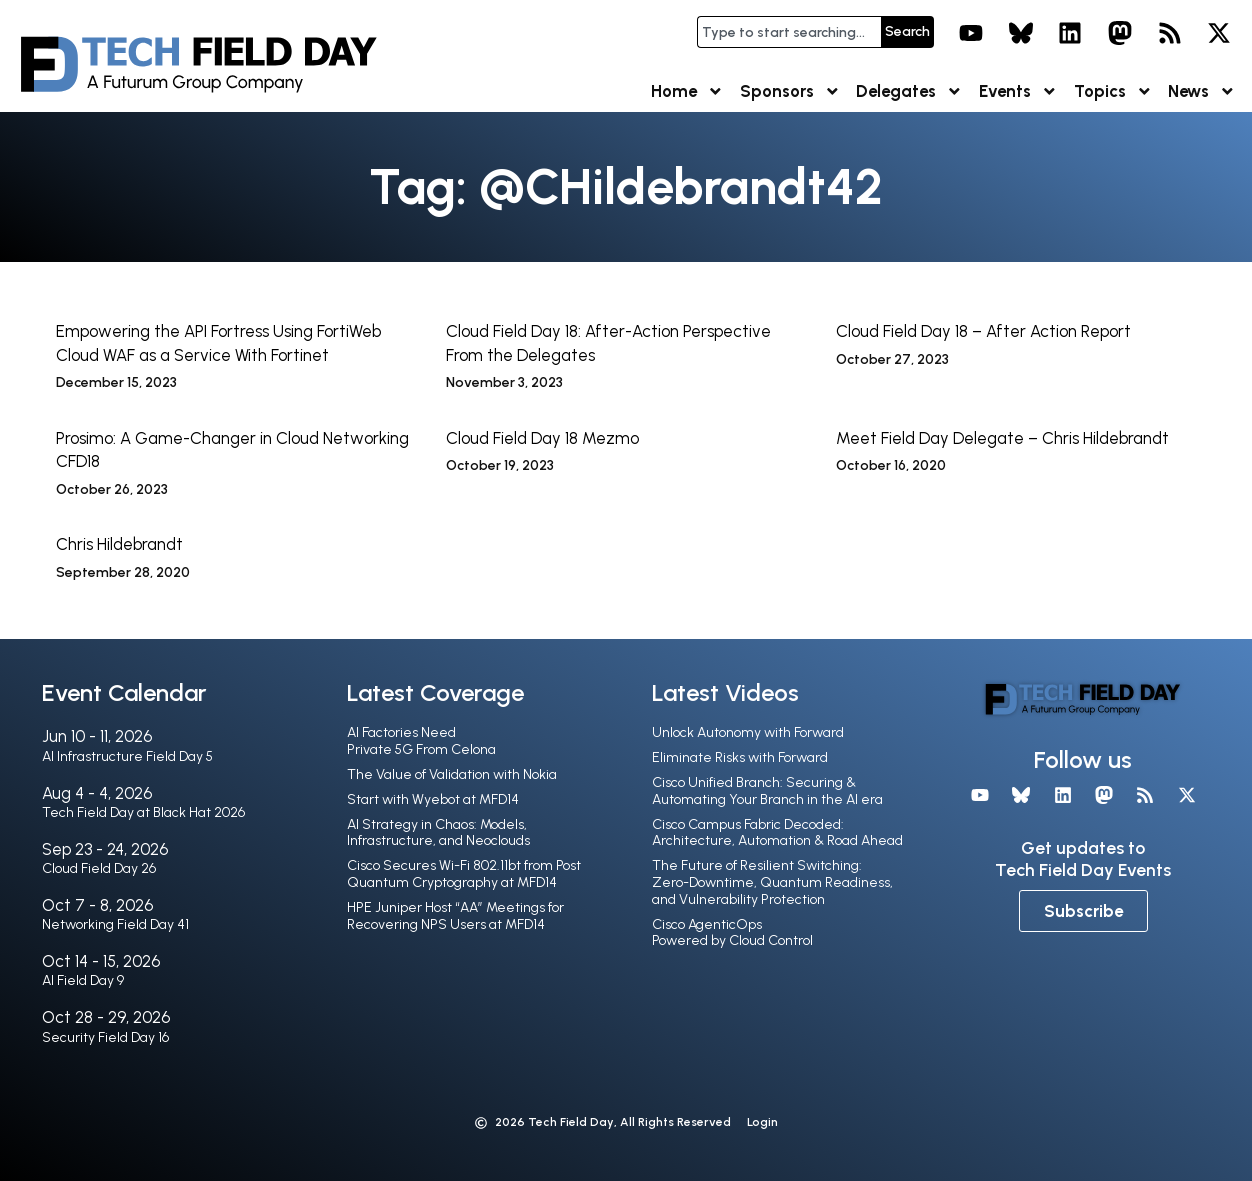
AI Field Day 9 (83, 980)
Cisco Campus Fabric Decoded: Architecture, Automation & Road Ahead (777, 833)
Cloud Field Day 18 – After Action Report (983, 331)
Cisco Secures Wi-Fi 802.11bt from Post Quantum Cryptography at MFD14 (464, 874)
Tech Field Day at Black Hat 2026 (143, 812)
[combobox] (789, 32)
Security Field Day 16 (105, 1037)
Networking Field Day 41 (115, 924)
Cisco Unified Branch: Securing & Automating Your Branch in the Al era (767, 791)
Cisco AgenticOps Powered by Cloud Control (732, 933)
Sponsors (790, 91)
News (1202, 91)
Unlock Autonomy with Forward (748, 732)
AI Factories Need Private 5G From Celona (421, 741)
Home (687, 91)
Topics (1113, 91)
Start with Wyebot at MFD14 (433, 799)
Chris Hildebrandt (119, 544)
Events (1018, 91)
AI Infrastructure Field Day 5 (127, 756)
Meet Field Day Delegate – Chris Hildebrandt (1002, 438)
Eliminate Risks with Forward (740, 757)
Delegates (909, 91)
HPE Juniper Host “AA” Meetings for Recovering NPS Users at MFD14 (455, 916)
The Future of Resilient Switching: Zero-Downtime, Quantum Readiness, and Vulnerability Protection (772, 882)
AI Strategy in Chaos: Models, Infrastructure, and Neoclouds (438, 833)
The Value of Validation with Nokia (452, 774)
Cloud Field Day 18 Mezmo (542, 438)
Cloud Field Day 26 (99, 868)
